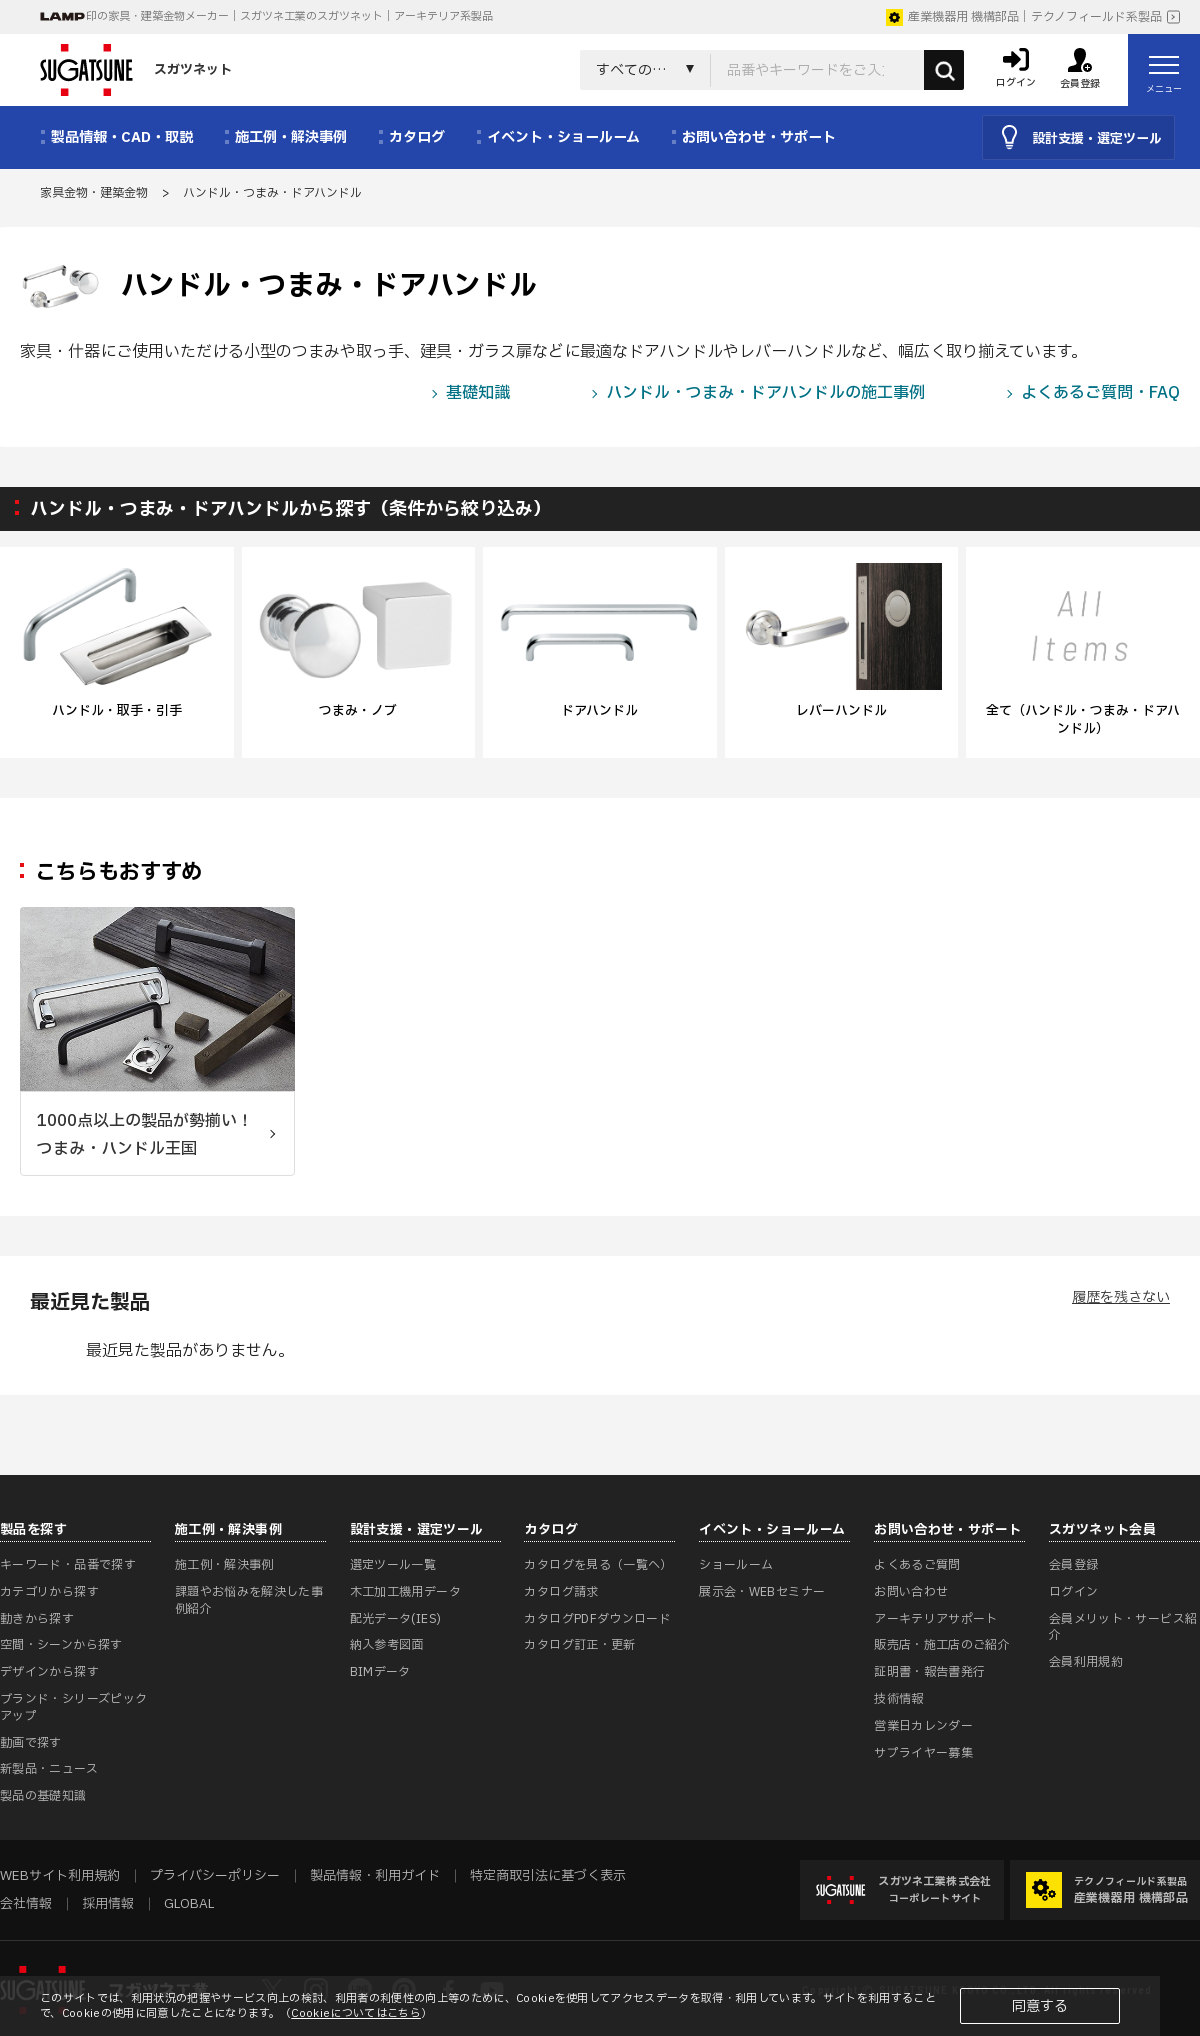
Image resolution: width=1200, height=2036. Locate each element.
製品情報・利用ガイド (375, 1876)
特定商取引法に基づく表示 (548, 1876)
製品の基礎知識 (43, 1796)
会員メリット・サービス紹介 (1123, 1627)
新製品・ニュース (49, 1769)
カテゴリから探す (49, 1592)
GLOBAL (189, 1904)
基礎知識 (478, 393)
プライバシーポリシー (215, 1876)
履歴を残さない (1121, 1297)
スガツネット (136, 70)
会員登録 (1073, 1565)
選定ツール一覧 (393, 1565)
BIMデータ (380, 1672)
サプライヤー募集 (923, 1753)
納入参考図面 (387, 1645)
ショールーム (736, 1565)
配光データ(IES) (396, 1619)
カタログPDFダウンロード (597, 1619)
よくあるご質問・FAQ (1100, 393)
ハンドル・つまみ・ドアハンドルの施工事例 (765, 393)
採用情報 (108, 1904)
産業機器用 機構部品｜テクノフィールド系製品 (1024, 17)
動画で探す (31, 1743)
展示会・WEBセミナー (762, 1592)
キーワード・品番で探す (68, 1565)
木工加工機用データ (405, 1592)
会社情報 (26, 1904)
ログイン (1073, 1592)
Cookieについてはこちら (356, 2013)
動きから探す (37, 1619)
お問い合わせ (911, 1592)
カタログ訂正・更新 (579, 1645)
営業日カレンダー (923, 1726)
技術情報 (898, 1699)
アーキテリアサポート (936, 1619)
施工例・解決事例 (224, 1565)
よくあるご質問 (917, 1565)
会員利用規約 (1086, 1662)
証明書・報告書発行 (929, 1672)
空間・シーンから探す (61, 1645)
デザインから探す (49, 1672)
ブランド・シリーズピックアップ (73, 1707)
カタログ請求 (561, 1592)
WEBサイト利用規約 (60, 1876)
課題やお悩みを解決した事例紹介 (249, 1600)
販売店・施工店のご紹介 (942, 1645)
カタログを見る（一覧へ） (598, 1565)
